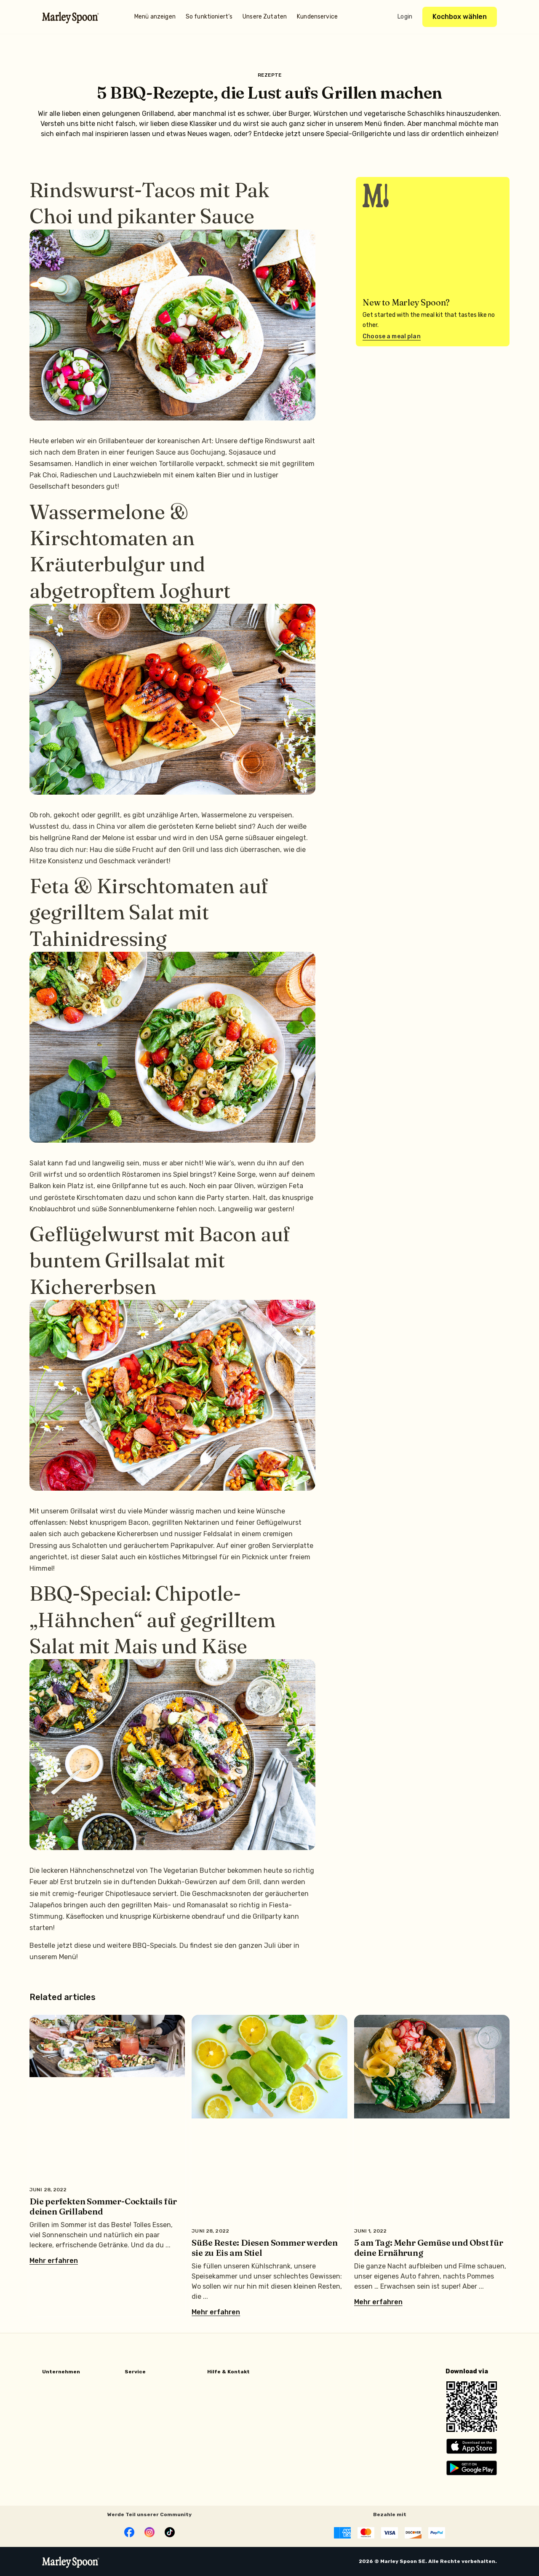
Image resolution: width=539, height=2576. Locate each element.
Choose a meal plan (392, 336)
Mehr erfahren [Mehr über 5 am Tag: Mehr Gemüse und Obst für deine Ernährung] (378, 2302)
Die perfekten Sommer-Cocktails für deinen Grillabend (103, 2206)
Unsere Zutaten (265, 16)
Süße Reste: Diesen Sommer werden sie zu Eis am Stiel (265, 2247)
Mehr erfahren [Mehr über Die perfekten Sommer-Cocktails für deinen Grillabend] (53, 2261)
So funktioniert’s (209, 16)
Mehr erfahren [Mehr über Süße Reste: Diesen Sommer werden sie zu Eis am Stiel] (216, 2312)
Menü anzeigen (155, 16)
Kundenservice (317, 16)
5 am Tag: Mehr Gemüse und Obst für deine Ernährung (428, 2247)
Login (405, 16)
